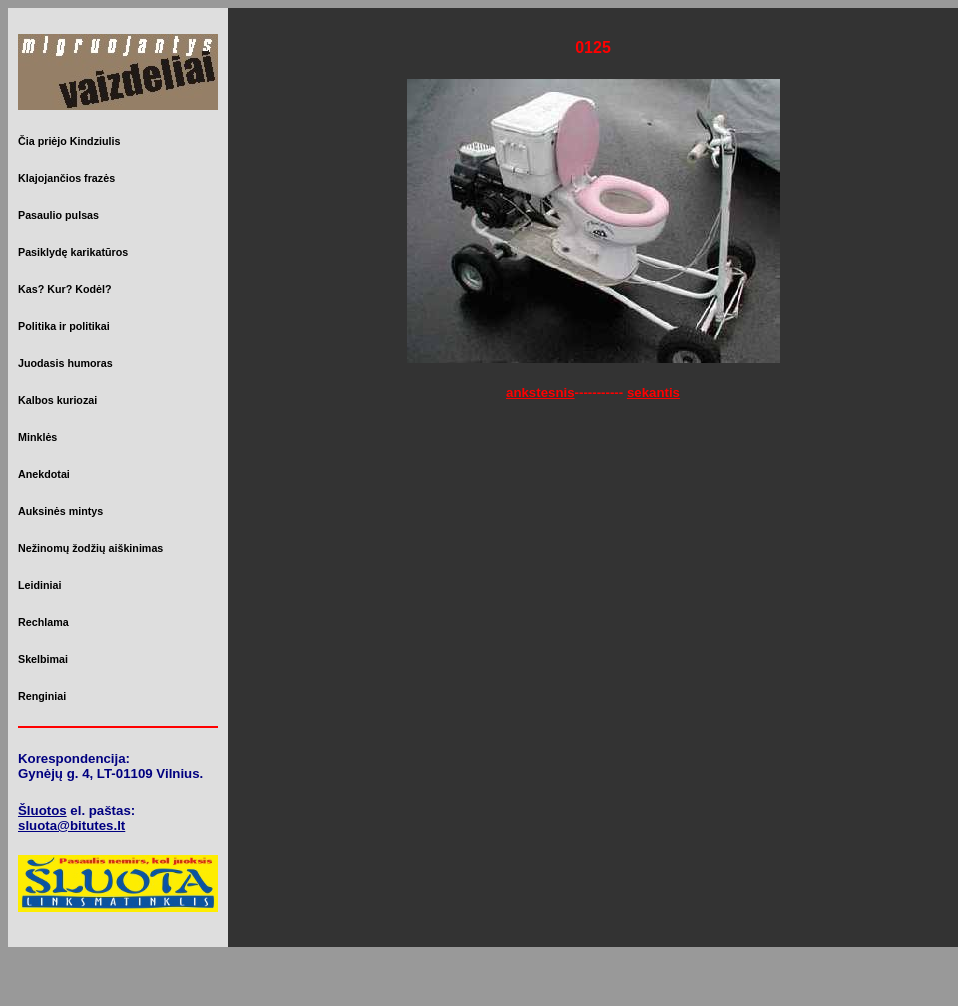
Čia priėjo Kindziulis (69, 141)
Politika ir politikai (64, 326)
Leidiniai (39, 585)
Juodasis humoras (65, 363)
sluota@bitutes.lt (71, 825)
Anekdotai (44, 474)
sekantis (653, 392)
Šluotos (42, 810)
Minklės (37, 437)
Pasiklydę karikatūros (73, 252)
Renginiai (42, 696)
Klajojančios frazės (66, 178)
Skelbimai (43, 659)
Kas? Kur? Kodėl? (65, 289)
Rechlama (43, 622)
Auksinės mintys (60, 511)
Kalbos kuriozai (57, 400)
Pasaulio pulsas (58, 215)
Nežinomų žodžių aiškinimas (90, 548)
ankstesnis (540, 392)
